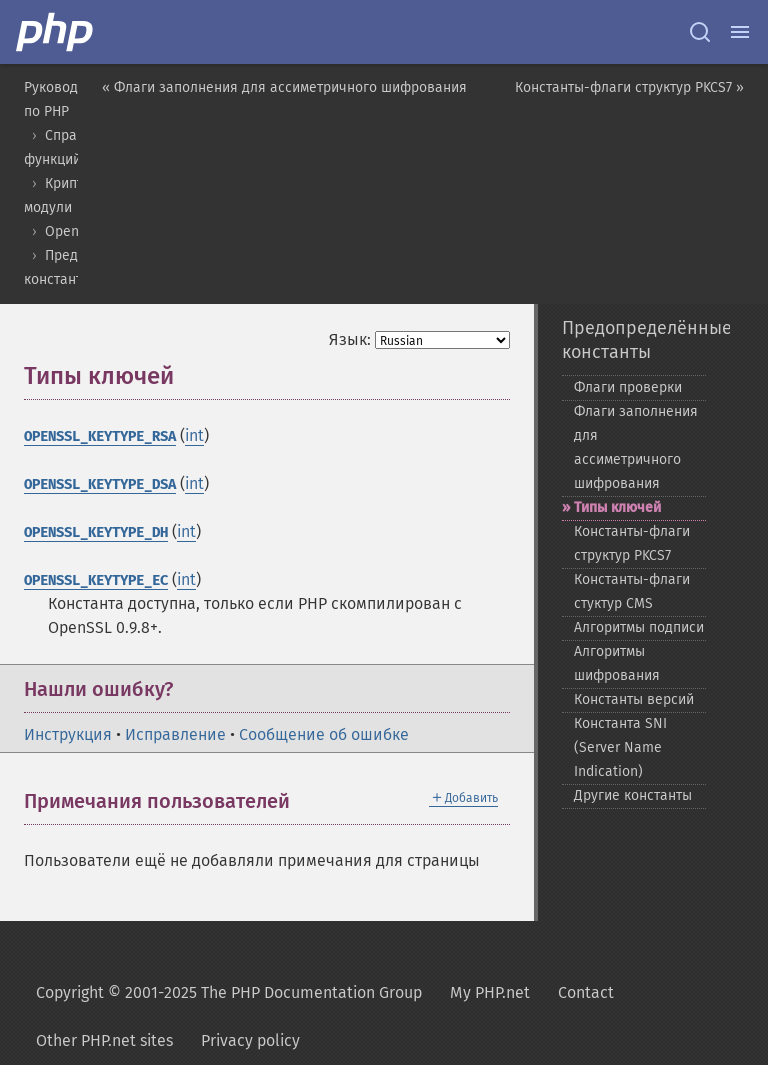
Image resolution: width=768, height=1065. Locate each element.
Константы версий (634, 699)
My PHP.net (490, 992)
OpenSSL (73, 231)
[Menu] (740, 32)
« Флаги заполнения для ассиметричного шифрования (284, 87)
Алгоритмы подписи (639, 627)
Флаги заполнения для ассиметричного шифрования (636, 447)
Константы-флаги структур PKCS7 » (629, 87)
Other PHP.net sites (104, 1040)
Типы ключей (617, 507)
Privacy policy (250, 1040)
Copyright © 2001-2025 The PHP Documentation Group (229, 992)
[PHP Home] (56, 32)
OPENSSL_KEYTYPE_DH (96, 532)
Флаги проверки (628, 387)
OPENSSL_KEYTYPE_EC (96, 580)
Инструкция (68, 734)
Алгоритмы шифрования (617, 663)
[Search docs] (700, 32)
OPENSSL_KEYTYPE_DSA (100, 484)
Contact (586, 992)
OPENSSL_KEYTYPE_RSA (100, 436)
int (194, 435)
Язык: (350, 339)
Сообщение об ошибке (324, 734)
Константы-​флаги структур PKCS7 (632, 543)
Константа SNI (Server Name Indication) (620, 747)
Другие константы (633, 795)
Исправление (175, 734)
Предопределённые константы (634, 340)
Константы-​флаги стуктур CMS (632, 591)
